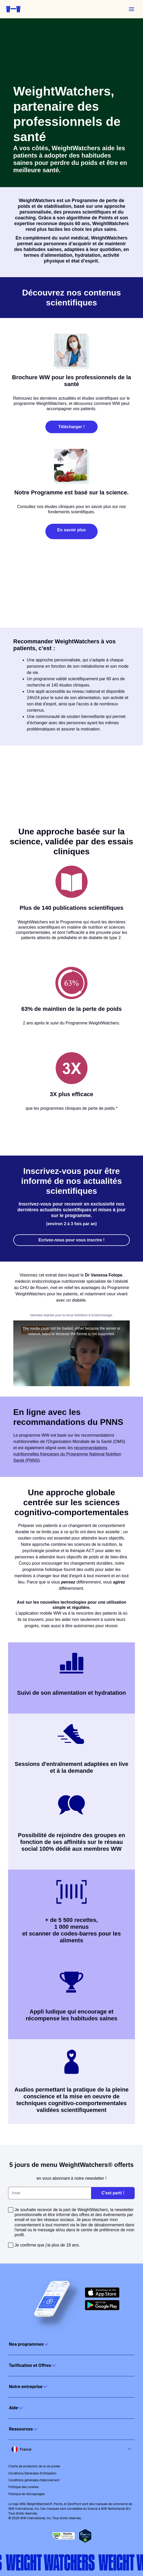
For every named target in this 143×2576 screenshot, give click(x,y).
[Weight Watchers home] (13, 9)
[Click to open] (71, 2344)
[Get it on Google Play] (102, 2305)
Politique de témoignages (26, 2494)
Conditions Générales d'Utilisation (32, 2473)
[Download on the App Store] (102, 2292)
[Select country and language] (71, 2449)
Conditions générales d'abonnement (33, 2480)
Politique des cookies (23, 2487)
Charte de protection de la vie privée (34, 2466)
